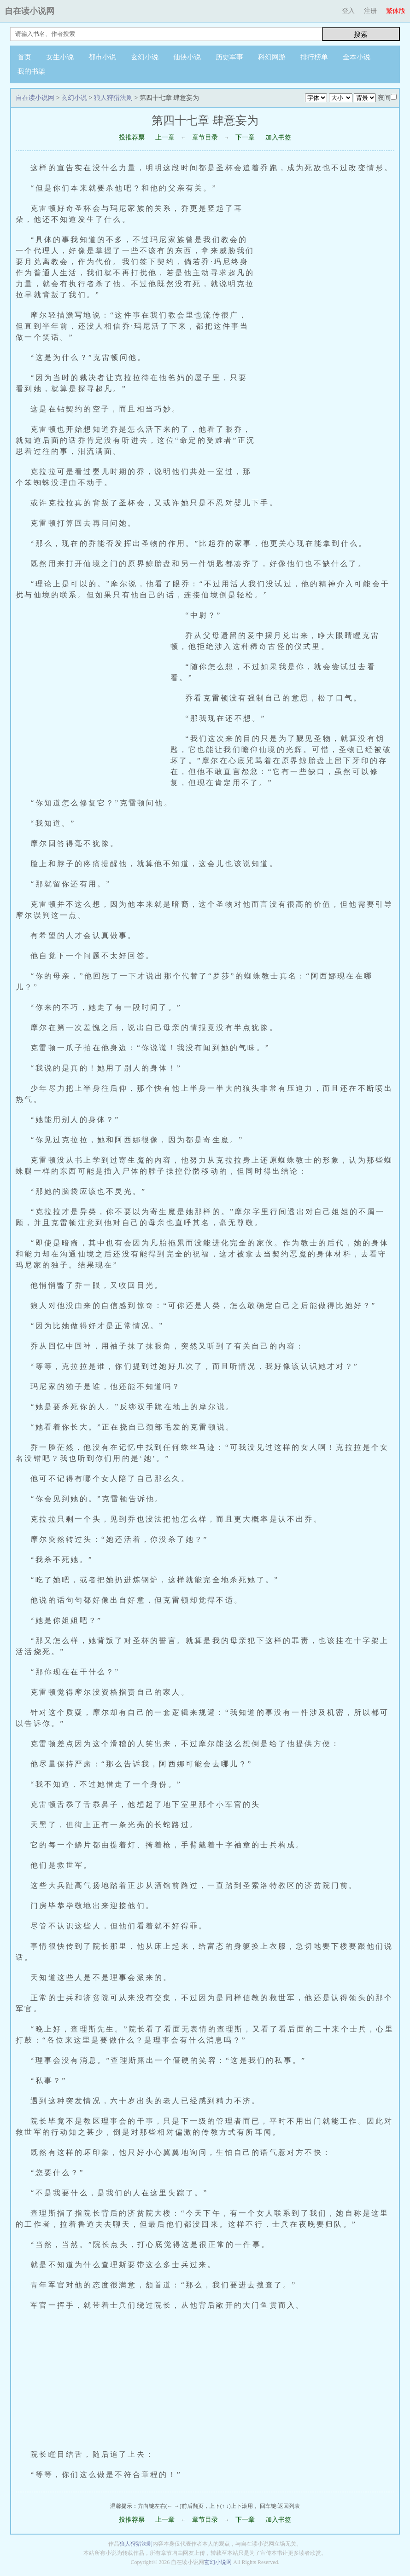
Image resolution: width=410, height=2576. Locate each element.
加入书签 (278, 137)
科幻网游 (272, 57)
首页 (24, 57)
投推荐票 (132, 137)
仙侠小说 (187, 57)
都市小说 (102, 57)
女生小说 (60, 57)
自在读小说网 (29, 11)
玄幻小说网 (218, 2562)
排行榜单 (314, 57)
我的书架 (31, 71)
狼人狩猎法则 (113, 97)
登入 (348, 10)
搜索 (361, 34)
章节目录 (205, 137)
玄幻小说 (144, 57)
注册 (370, 10)
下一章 (245, 137)
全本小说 (356, 57)
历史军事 (229, 57)
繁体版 (395, 10)
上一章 (165, 137)
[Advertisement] (330, 336)
